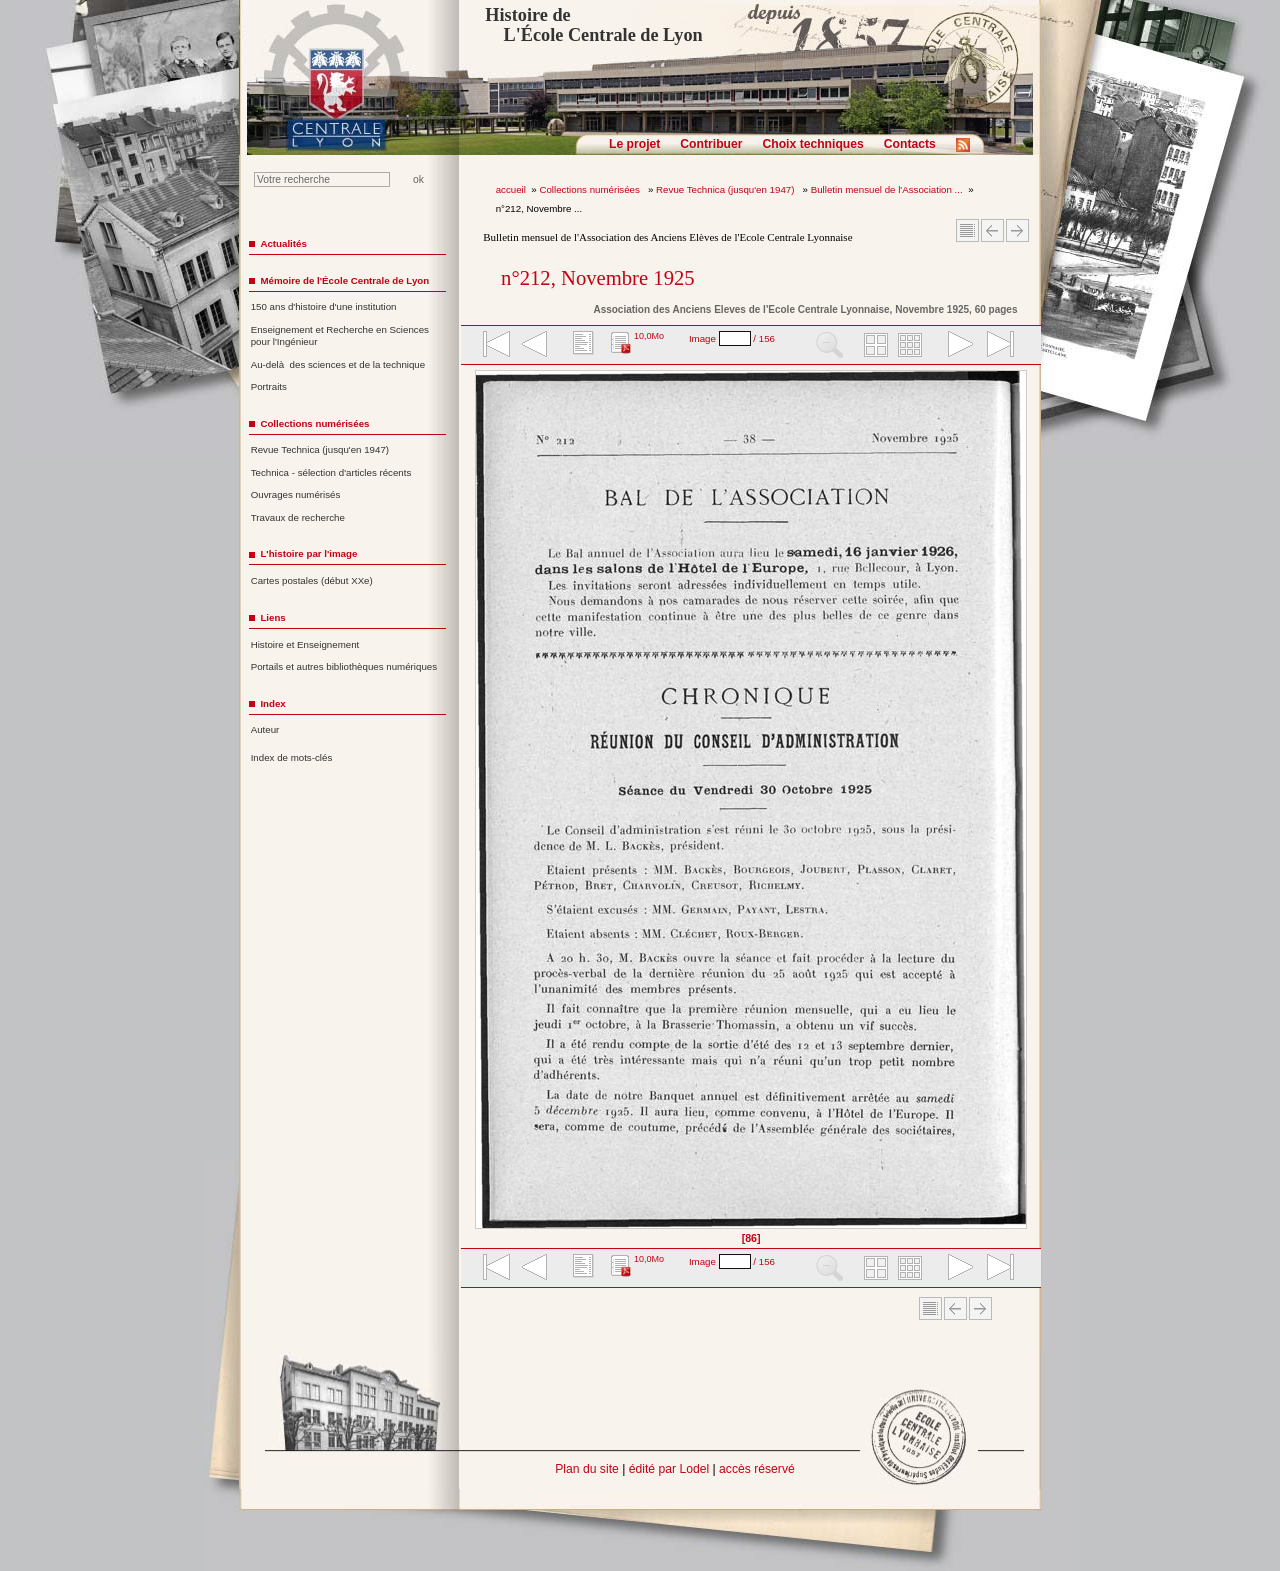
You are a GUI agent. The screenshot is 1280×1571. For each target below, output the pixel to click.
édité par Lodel (669, 1469)
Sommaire (967, 230)
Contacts (910, 144)
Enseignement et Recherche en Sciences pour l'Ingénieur (340, 336)
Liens (272, 617)
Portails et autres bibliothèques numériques (344, 666)
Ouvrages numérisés (296, 494)
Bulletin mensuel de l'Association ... (887, 189)
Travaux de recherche (298, 517)
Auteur (265, 729)
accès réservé (757, 1469)
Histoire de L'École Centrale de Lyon (593, 25)
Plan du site (587, 1469)
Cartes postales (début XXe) (312, 580)
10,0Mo (649, 336)
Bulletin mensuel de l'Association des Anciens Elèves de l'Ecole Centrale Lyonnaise (667, 237)
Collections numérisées (590, 189)
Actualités (283, 243)
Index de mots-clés (292, 757)
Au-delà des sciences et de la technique (338, 364)
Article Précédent (992, 230)
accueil (511, 189)
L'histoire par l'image (308, 553)
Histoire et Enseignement (305, 644)
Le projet (634, 144)
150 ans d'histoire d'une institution (324, 306)
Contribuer (711, 144)
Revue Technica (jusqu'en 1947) (726, 189)
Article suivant (1017, 230)
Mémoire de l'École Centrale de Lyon (344, 280)
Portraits (269, 386)
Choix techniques (812, 144)
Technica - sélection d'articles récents (331, 472)
